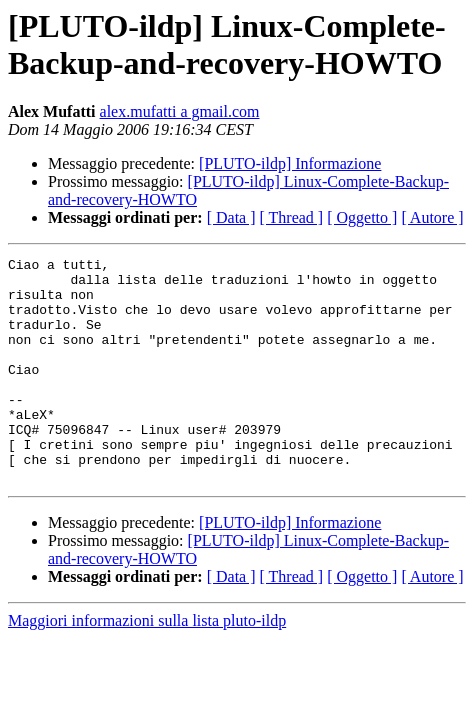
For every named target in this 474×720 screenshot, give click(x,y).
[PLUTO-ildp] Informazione (290, 163)
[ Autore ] (432, 217)
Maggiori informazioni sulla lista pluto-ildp (147, 665)
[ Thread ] (292, 217)
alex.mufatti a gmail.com (180, 111)
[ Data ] (231, 217)
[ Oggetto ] (362, 217)
